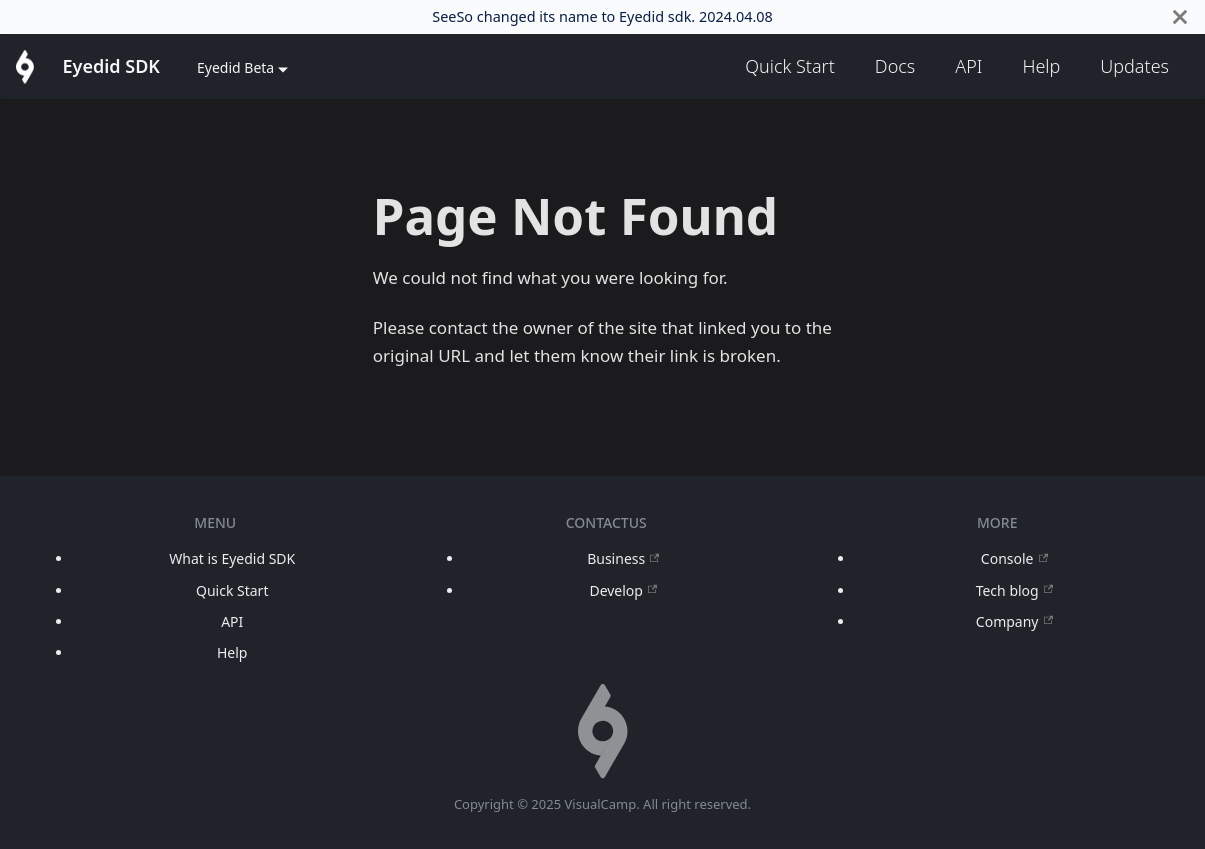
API (968, 66)
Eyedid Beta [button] (235, 67)
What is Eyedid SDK (232, 558)
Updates (1134, 66)
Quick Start (790, 66)
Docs (895, 66)
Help (1041, 66)
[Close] (1180, 17)
